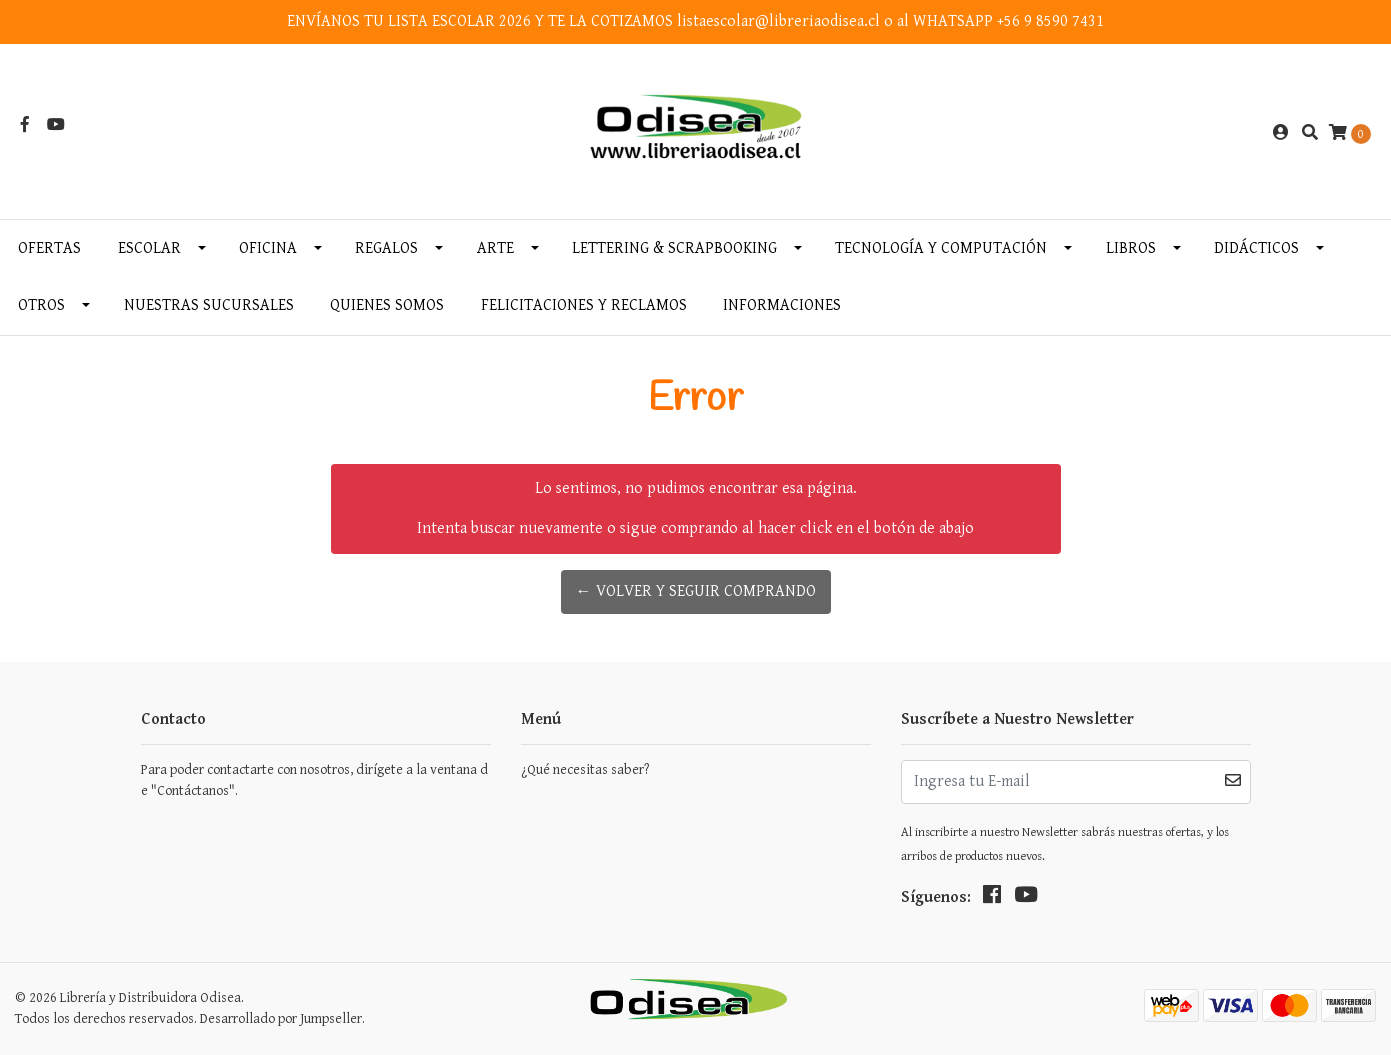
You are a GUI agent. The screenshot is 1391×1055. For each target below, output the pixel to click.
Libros (1131, 248)
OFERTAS (49, 248)
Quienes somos (387, 305)
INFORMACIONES (782, 305)
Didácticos (1256, 248)
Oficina (268, 248)
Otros (41, 305)
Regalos (386, 248)
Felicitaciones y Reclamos (584, 305)
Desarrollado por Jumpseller (281, 1019)
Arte (495, 248)
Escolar (149, 248)
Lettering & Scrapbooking (674, 248)
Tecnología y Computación (941, 248)
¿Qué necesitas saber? (585, 770)
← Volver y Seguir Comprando (696, 591)
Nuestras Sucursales (209, 305)
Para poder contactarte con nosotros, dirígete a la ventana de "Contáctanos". (314, 780)
